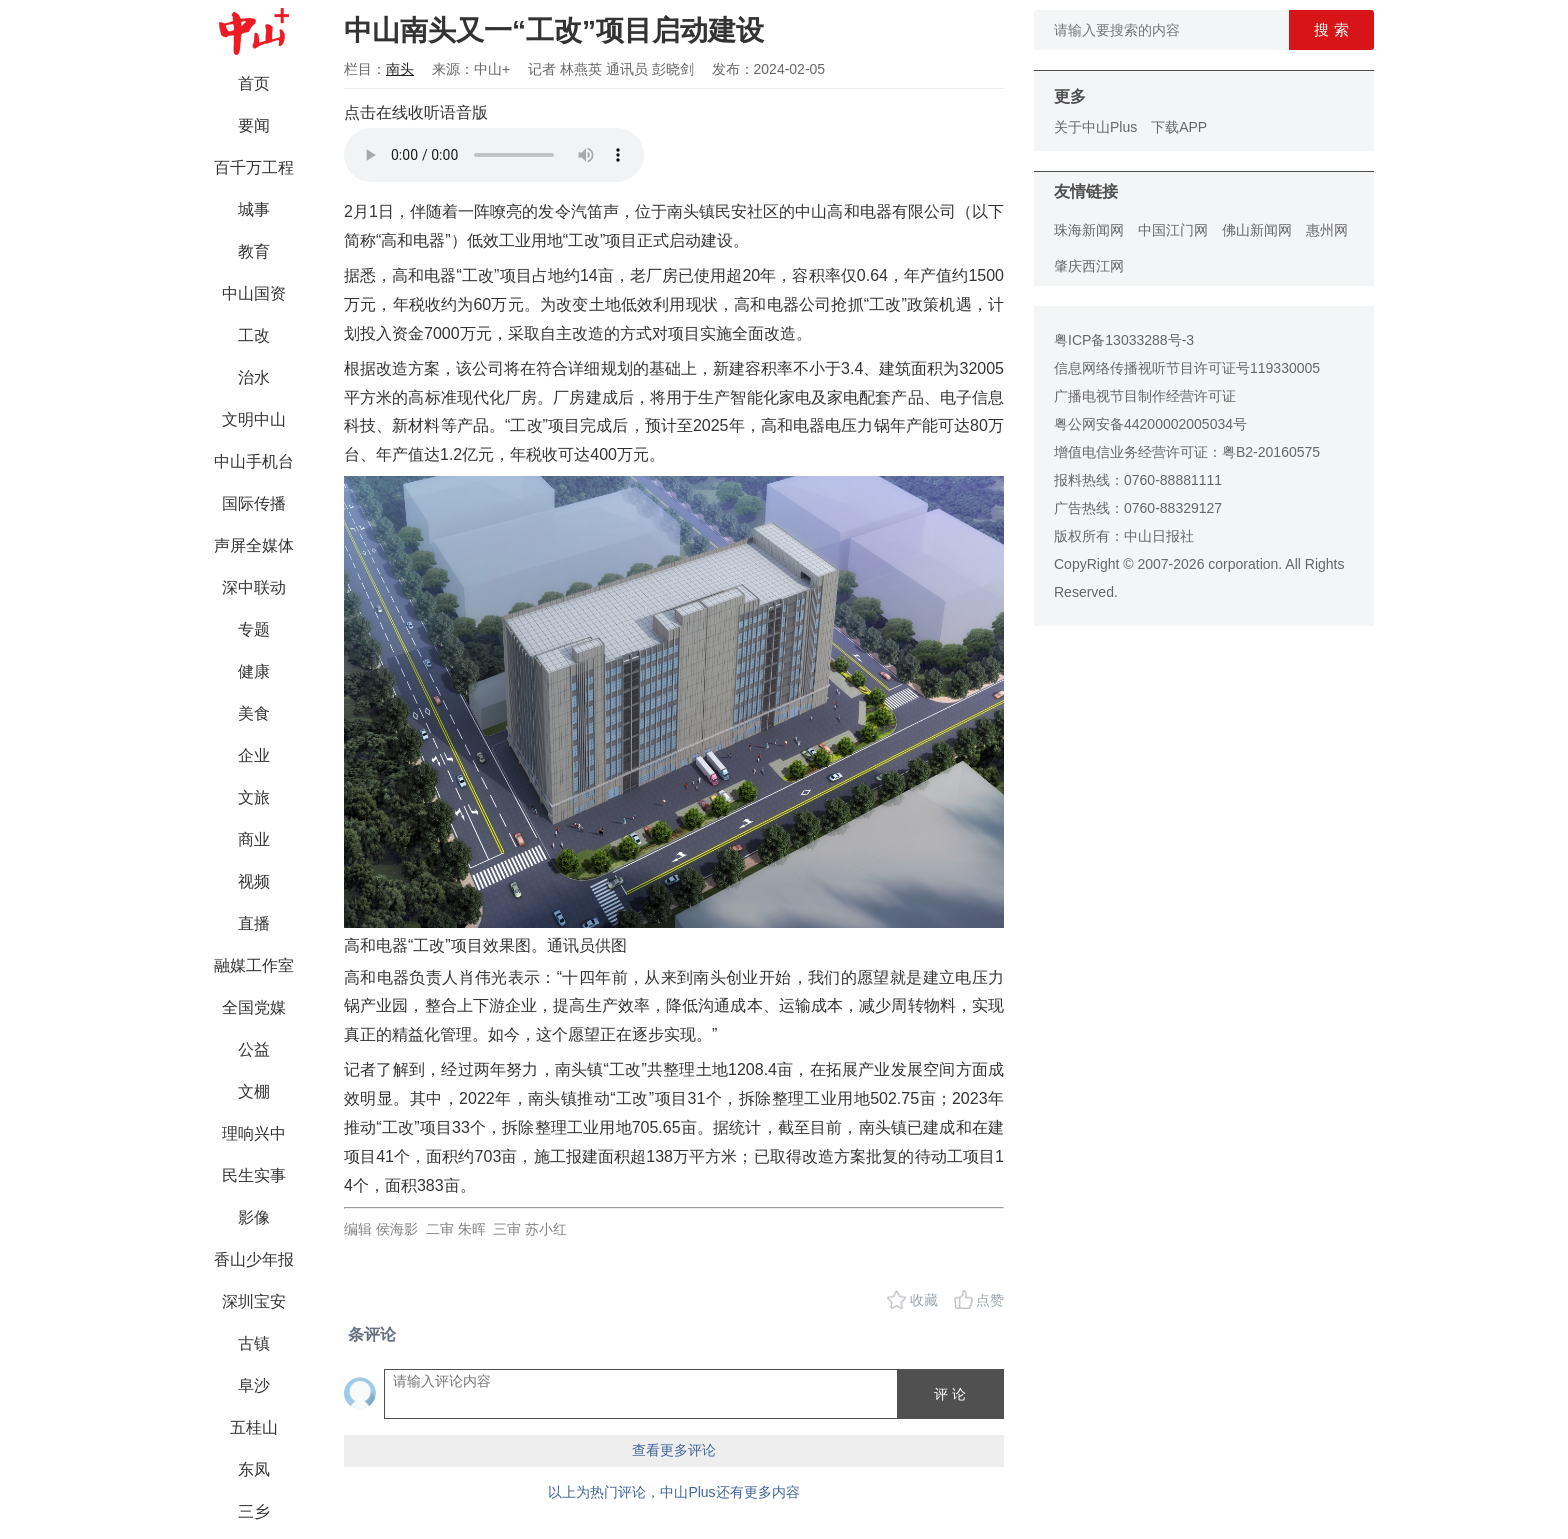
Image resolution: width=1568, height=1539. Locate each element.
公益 (254, 1049)
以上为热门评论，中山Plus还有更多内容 (673, 1492)
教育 (254, 251)
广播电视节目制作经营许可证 (1145, 396)
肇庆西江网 (1089, 266)
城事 (254, 209)
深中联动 (254, 587)
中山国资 (254, 293)
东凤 (254, 1469)
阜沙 (254, 1385)
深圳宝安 (254, 1301)
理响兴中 (254, 1133)
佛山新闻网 (1257, 230)
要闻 (254, 125)
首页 (254, 83)
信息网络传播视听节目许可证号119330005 (1187, 368)
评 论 (950, 1394)
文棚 (254, 1091)
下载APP (1179, 127)
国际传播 (254, 503)
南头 (400, 69)
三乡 (254, 1511)
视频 (254, 881)
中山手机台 (254, 461)
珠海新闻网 (1089, 230)
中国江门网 (1173, 230)
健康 (254, 671)
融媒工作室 (254, 965)
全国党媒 (254, 1007)
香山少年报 (254, 1259)
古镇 (254, 1343)
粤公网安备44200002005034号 (1150, 424)
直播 (254, 923)
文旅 (254, 797)
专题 (254, 629)
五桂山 (254, 1427)
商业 (254, 839)
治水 (254, 377)
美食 (254, 713)
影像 (254, 1217)
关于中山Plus (1095, 127)
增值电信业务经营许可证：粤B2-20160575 (1187, 452)
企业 (254, 755)
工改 (254, 335)
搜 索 (1331, 29)
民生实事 (254, 1175)
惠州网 (1327, 230)
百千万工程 (254, 167)
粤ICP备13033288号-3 (1124, 340)
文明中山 (254, 419)
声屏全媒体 (254, 545)
